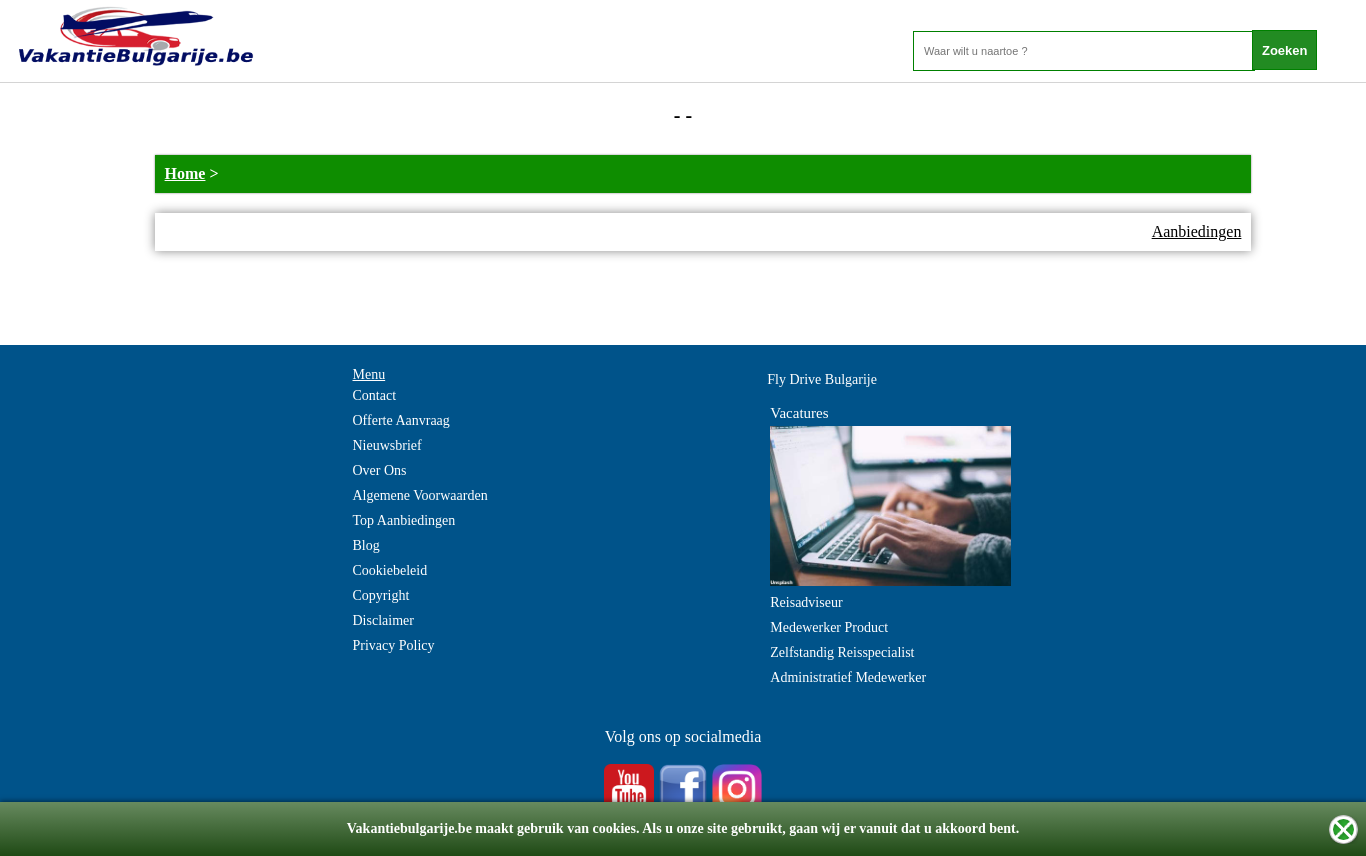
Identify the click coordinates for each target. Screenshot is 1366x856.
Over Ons (380, 470)
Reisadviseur (806, 602)
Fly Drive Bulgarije (822, 379)
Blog (366, 545)
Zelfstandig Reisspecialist (842, 652)
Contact (375, 395)
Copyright (381, 595)
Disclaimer (383, 620)
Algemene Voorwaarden (420, 495)
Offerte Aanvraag (401, 420)
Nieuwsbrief (387, 445)
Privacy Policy (394, 645)
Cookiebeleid (390, 570)
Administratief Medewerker (848, 677)
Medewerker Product (829, 627)
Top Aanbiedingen (404, 520)
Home (185, 173)
